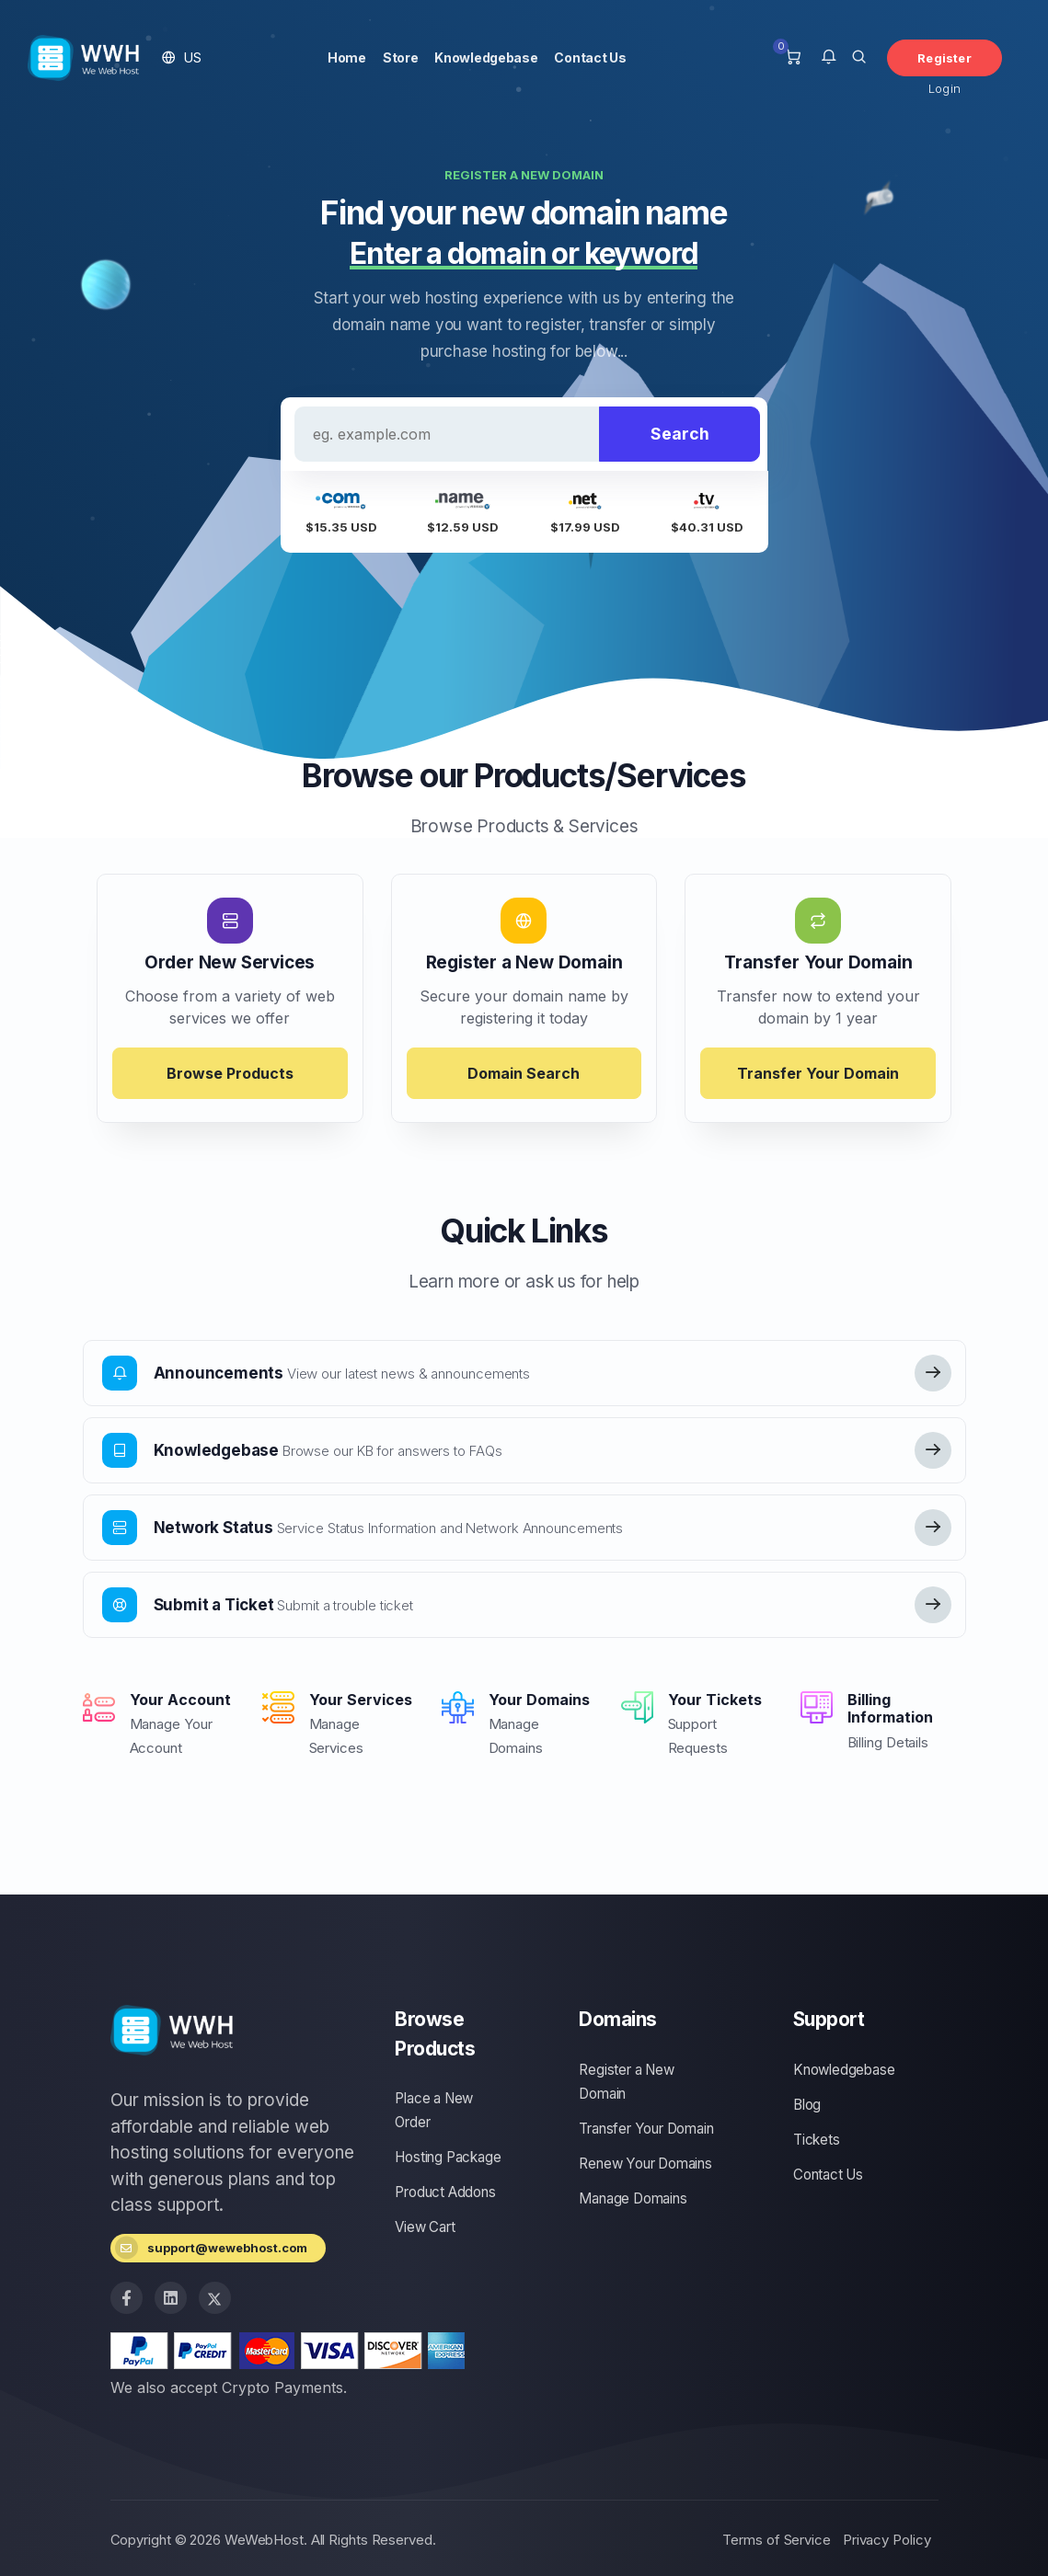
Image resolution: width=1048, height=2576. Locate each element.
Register (944, 58)
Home (347, 57)
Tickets (816, 2139)
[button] (182, 57)
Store (401, 57)
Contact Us (590, 57)
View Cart (425, 2227)
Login (944, 88)
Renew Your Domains (645, 2163)
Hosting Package (448, 2157)
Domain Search (523, 1073)
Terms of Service (776, 2539)
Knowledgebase (485, 57)
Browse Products (230, 1073)
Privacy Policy (887, 2539)
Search (680, 433)
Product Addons (445, 2192)
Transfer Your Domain (818, 1073)
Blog (807, 2104)
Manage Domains (632, 2198)
